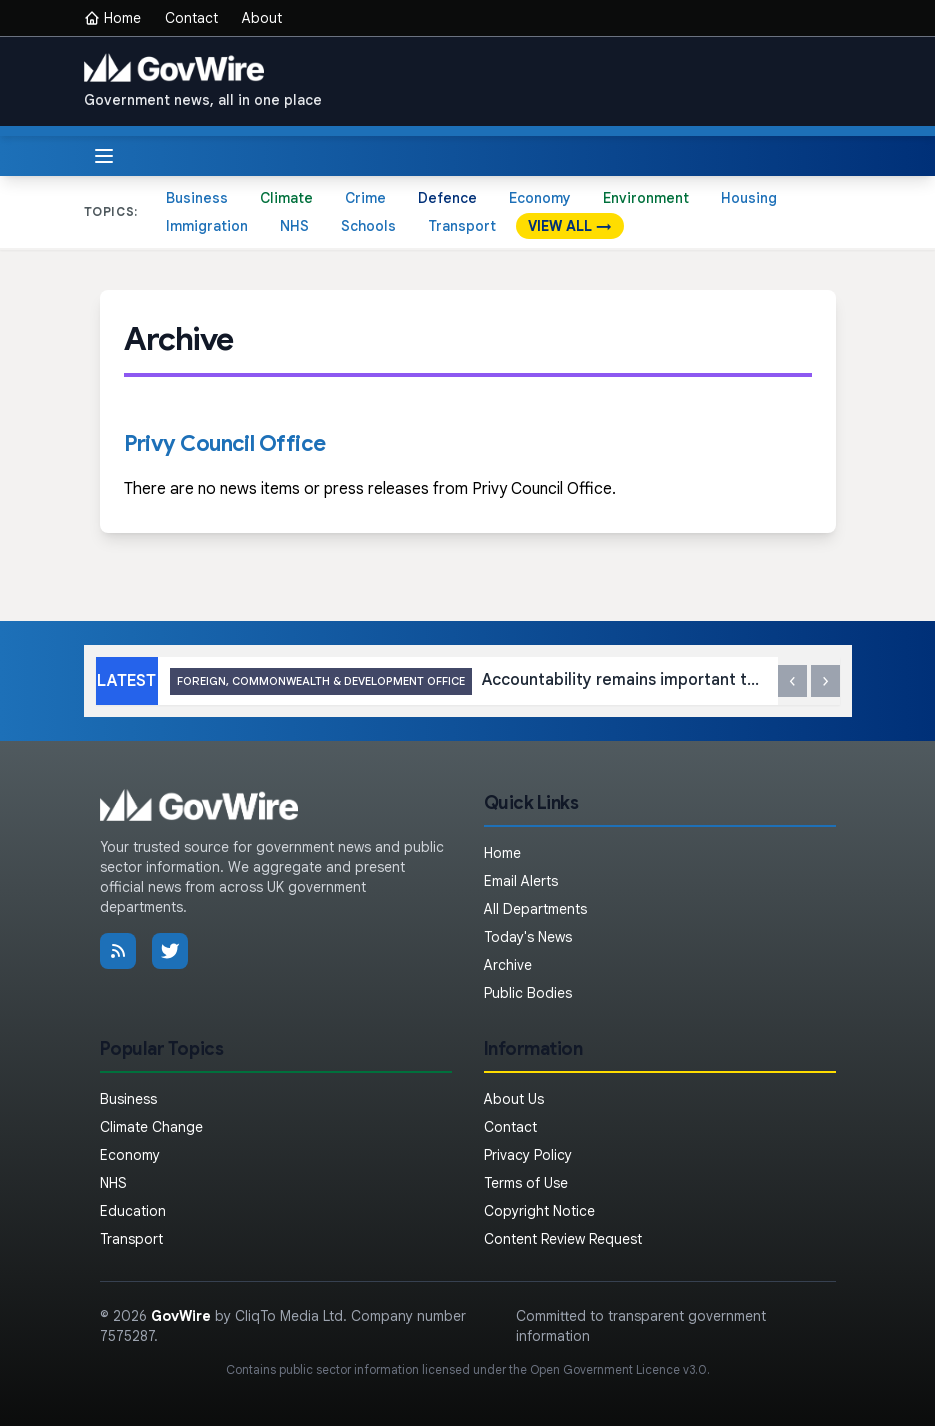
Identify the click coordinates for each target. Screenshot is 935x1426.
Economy (540, 198)
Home (112, 18)
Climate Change (151, 1127)
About (262, 18)
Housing (749, 198)
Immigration (207, 226)
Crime (365, 198)
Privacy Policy (528, 1155)
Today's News (528, 937)
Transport (462, 226)
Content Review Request (563, 1239)
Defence (447, 198)
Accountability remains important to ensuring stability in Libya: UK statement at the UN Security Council (468, 681)
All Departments (535, 909)
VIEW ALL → (570, 226)
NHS (294, 226)
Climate (286, 198)
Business (197, 198)
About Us (514, 1099)
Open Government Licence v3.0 (618, 1369)
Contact (191, 18)
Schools (368, 226)
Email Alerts (521, 881)
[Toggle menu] (104, 156)
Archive (508, 965)
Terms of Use (526, 1183)
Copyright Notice (539, 1211)
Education (133, 1211)
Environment (646, 198)
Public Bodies (528, 993)
